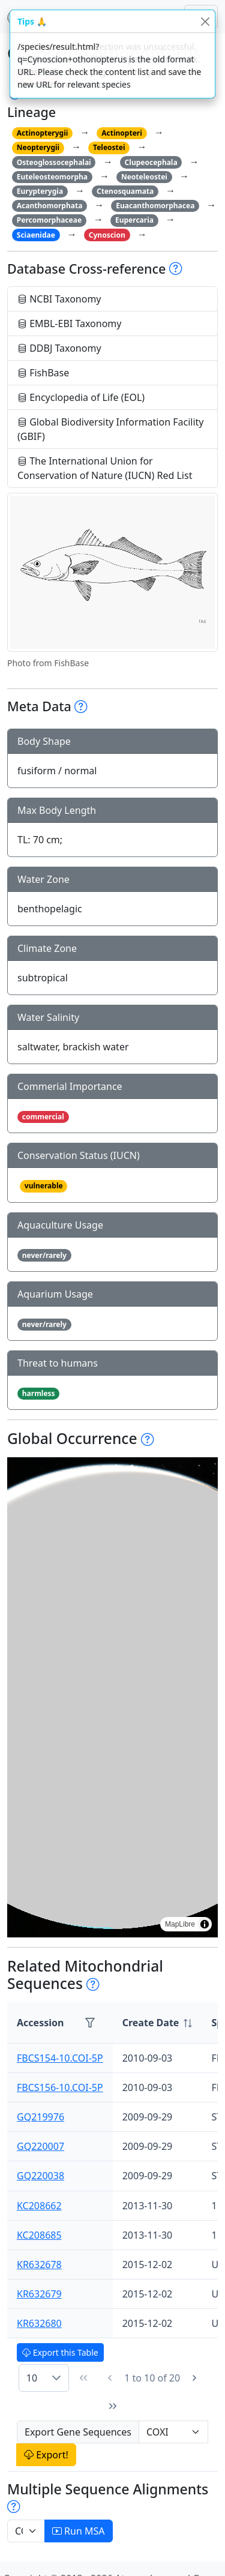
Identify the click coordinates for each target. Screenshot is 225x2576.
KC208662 (39, 2205)
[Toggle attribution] (204, 1924)
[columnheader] (157, 2023)
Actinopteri (121, 133)
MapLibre (180, 1924)
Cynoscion (107, 235)
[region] (112, 1697)
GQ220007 (40, 2146)
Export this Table (60, 2352)
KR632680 (39, 2323)
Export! (46, 2454)
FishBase (43, 372)
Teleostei (109, 147)
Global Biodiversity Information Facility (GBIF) (110, 429)
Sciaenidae (36, 235)
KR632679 (39, 2294)
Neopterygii (38, 147)
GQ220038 (40, 2175)
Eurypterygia (40, 191)
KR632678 (39, 2264)
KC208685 (39, 2235)
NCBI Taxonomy (59, 298)
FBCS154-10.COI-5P (60, 2058)
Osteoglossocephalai (54, 162)
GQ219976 (40, 2116)
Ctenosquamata (125, 191)
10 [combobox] (31, 2378)
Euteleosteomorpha (52, 177)
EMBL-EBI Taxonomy (69, 323)
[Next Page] (194, 2378)
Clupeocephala (151, 162)
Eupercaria (134, 220)
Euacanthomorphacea (155, 205)
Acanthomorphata (50, 205)
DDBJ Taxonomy (59, 348)
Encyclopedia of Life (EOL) (81, 397)
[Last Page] (113, 2406)
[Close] (205, 21)
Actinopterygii (42, 133)
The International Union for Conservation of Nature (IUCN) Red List (104, 468)
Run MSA (78, 2531)
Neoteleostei (144, 177)
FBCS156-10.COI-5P (60, 2087)
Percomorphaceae (49, 220)
